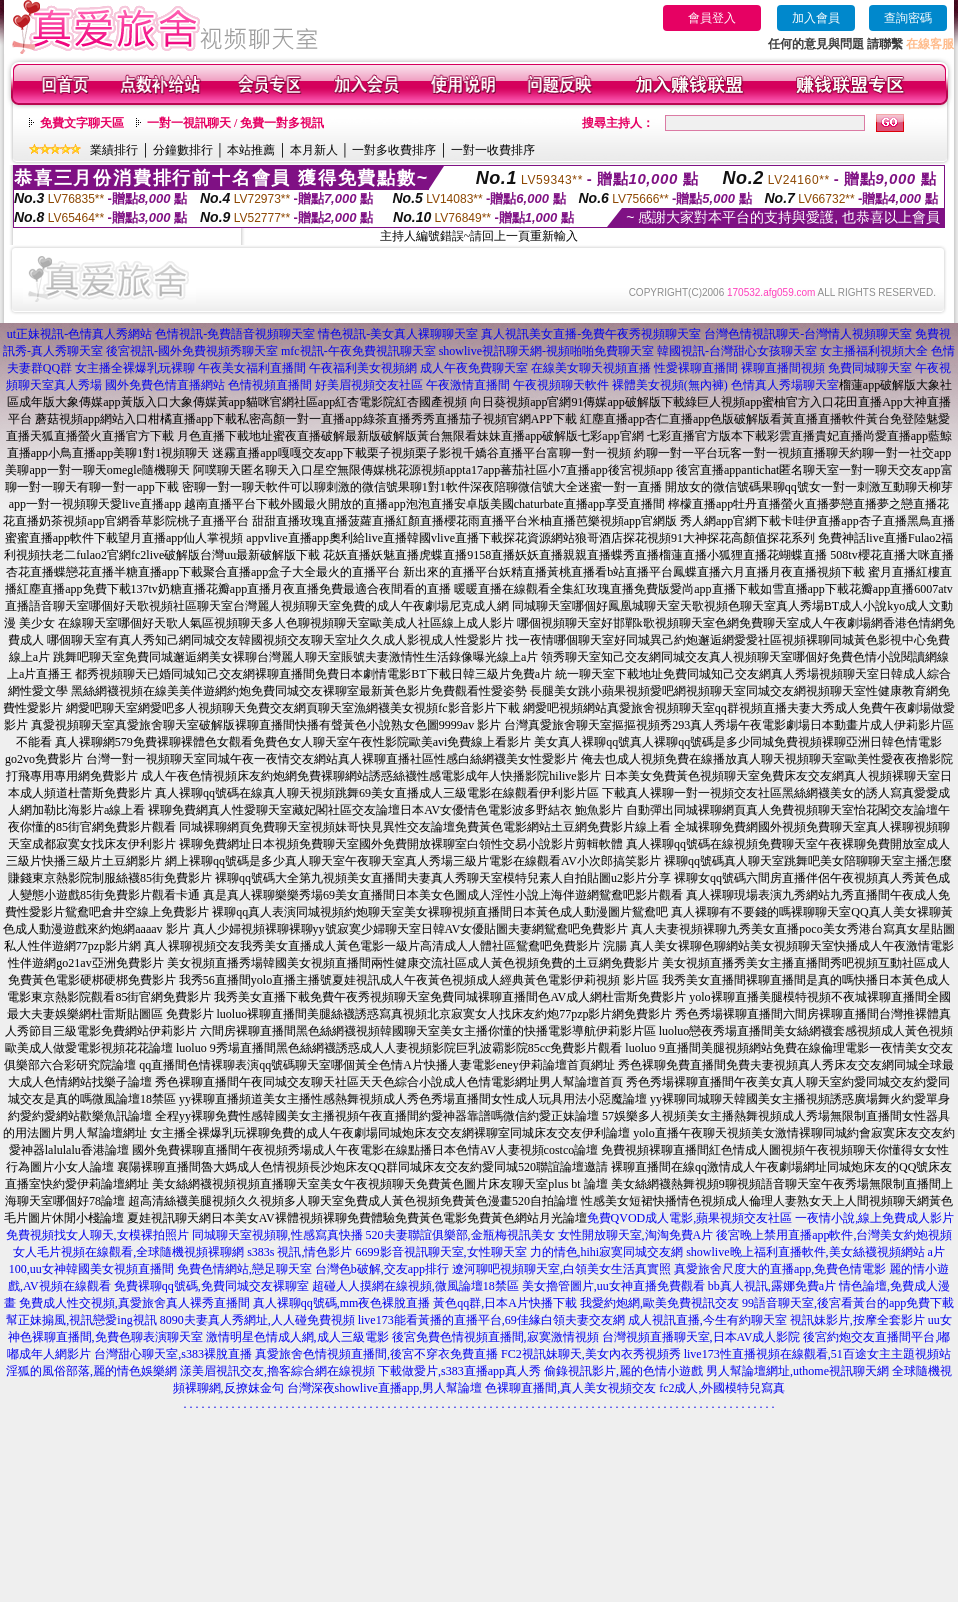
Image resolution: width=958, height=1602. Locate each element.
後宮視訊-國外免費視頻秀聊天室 (192, 351)
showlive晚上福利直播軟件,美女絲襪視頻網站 (805, 1252)
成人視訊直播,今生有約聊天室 (707, 1320)
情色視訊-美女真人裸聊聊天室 (398, 334)
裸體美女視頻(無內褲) (670, 385)
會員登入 (712, 18)
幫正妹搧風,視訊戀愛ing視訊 (81, 1320)
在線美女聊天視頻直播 (591, 368)
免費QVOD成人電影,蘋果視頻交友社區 (690, 1218)
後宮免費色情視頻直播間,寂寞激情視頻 (495, 1337)
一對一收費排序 (493, 150)
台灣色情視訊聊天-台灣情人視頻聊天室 (808, 334)
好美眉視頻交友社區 (369, 385)
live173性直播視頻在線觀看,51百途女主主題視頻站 (817, 1354)
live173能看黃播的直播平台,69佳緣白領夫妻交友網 (491, 1320)
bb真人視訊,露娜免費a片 (772, 1286)
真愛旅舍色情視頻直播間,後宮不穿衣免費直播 (376, 1354)
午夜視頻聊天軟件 (561, 385)
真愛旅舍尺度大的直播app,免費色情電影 (780, 1269)
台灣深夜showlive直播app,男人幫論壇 (385, 1388)
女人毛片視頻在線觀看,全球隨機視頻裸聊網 (128, 1252)
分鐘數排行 (183, 150)
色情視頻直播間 (270, 385)
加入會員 (816, 18)
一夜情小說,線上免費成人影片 (874, 1218)
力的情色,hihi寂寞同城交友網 (607, 1252)
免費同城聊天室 (870, 368)
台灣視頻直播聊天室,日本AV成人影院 (701, 1337)
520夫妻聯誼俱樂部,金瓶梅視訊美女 (460, 1235)
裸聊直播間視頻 (783, 368)
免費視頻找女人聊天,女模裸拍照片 (97, 1235)
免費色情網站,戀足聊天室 (244, 1269)
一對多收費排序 (394, 150)
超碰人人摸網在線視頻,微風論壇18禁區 (415, 1286)
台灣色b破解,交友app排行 (382, 1269)
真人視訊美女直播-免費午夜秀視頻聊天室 (591, 334)
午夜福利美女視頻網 (363, 368)
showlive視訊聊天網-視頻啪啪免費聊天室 (546, 351)
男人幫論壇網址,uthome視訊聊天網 (797, 1371)
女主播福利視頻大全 (874, 351)
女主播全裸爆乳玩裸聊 (135, 368)
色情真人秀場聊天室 (785, 385)
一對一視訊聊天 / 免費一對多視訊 (235, 123)
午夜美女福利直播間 (252, 368)
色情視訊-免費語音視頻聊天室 (235, 334)
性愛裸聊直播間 (696, 368)
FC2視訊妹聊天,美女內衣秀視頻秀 (591, 1354)
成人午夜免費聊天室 (474, 368)
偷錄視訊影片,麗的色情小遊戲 (623, 1371)
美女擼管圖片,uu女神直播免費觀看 (613, 1286)
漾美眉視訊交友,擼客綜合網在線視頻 (277, 1371)
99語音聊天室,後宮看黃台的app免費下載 (848, 1303)
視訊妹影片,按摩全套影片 (857, 1320)
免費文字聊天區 (82, 123)
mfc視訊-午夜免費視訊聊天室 (358, 351)
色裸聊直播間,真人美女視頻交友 (570, 1388)
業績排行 (114, 150)
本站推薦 (251, 150)
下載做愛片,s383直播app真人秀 (459, 1371)
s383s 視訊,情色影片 (299, 1252)
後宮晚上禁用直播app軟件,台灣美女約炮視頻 (834, 1235)
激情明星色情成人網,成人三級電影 (297, 1337)
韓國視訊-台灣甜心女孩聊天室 (737, 351)
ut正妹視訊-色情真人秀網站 (79, 334)
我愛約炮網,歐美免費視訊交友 (659, 1303)
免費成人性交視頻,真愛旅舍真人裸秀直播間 (134, 1303)
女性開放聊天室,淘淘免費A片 (636, 1235)
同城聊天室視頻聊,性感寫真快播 (277, 1235)
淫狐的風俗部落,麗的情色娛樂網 (91, 1371)
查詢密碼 (908, 18)
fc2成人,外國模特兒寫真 (722, 1388)
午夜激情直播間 (468, 385)
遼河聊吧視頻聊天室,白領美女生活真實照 (561, 1269)
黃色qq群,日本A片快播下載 (505, 1303)
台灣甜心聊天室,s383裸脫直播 (173, 1354)
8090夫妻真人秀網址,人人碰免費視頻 (257, 1320)
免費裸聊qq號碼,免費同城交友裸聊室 (211, 1286)
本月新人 (314, 150)
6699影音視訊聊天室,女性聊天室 (441, 1252)
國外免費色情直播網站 (165, 385)
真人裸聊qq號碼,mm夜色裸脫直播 (342, 1303)
